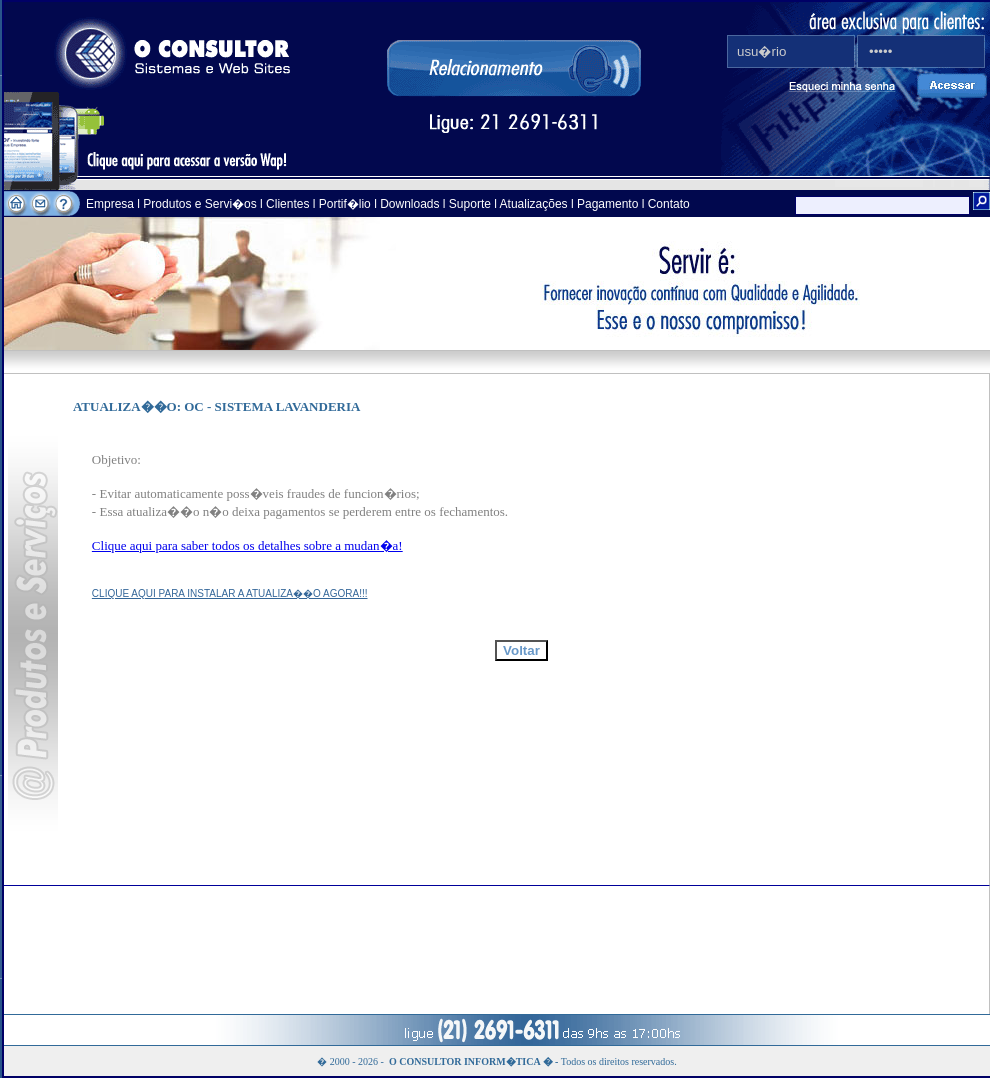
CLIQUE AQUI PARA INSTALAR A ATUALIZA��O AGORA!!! (230, 593)
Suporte (470, 204)
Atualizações (534, 204)
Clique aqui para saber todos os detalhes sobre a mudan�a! (247, 545)
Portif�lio (345, 204)
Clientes (286, 204)
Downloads (409, 204)
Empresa (111, 204)
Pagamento (607, 204)
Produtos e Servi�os (201, 204)
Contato (669, 204)
